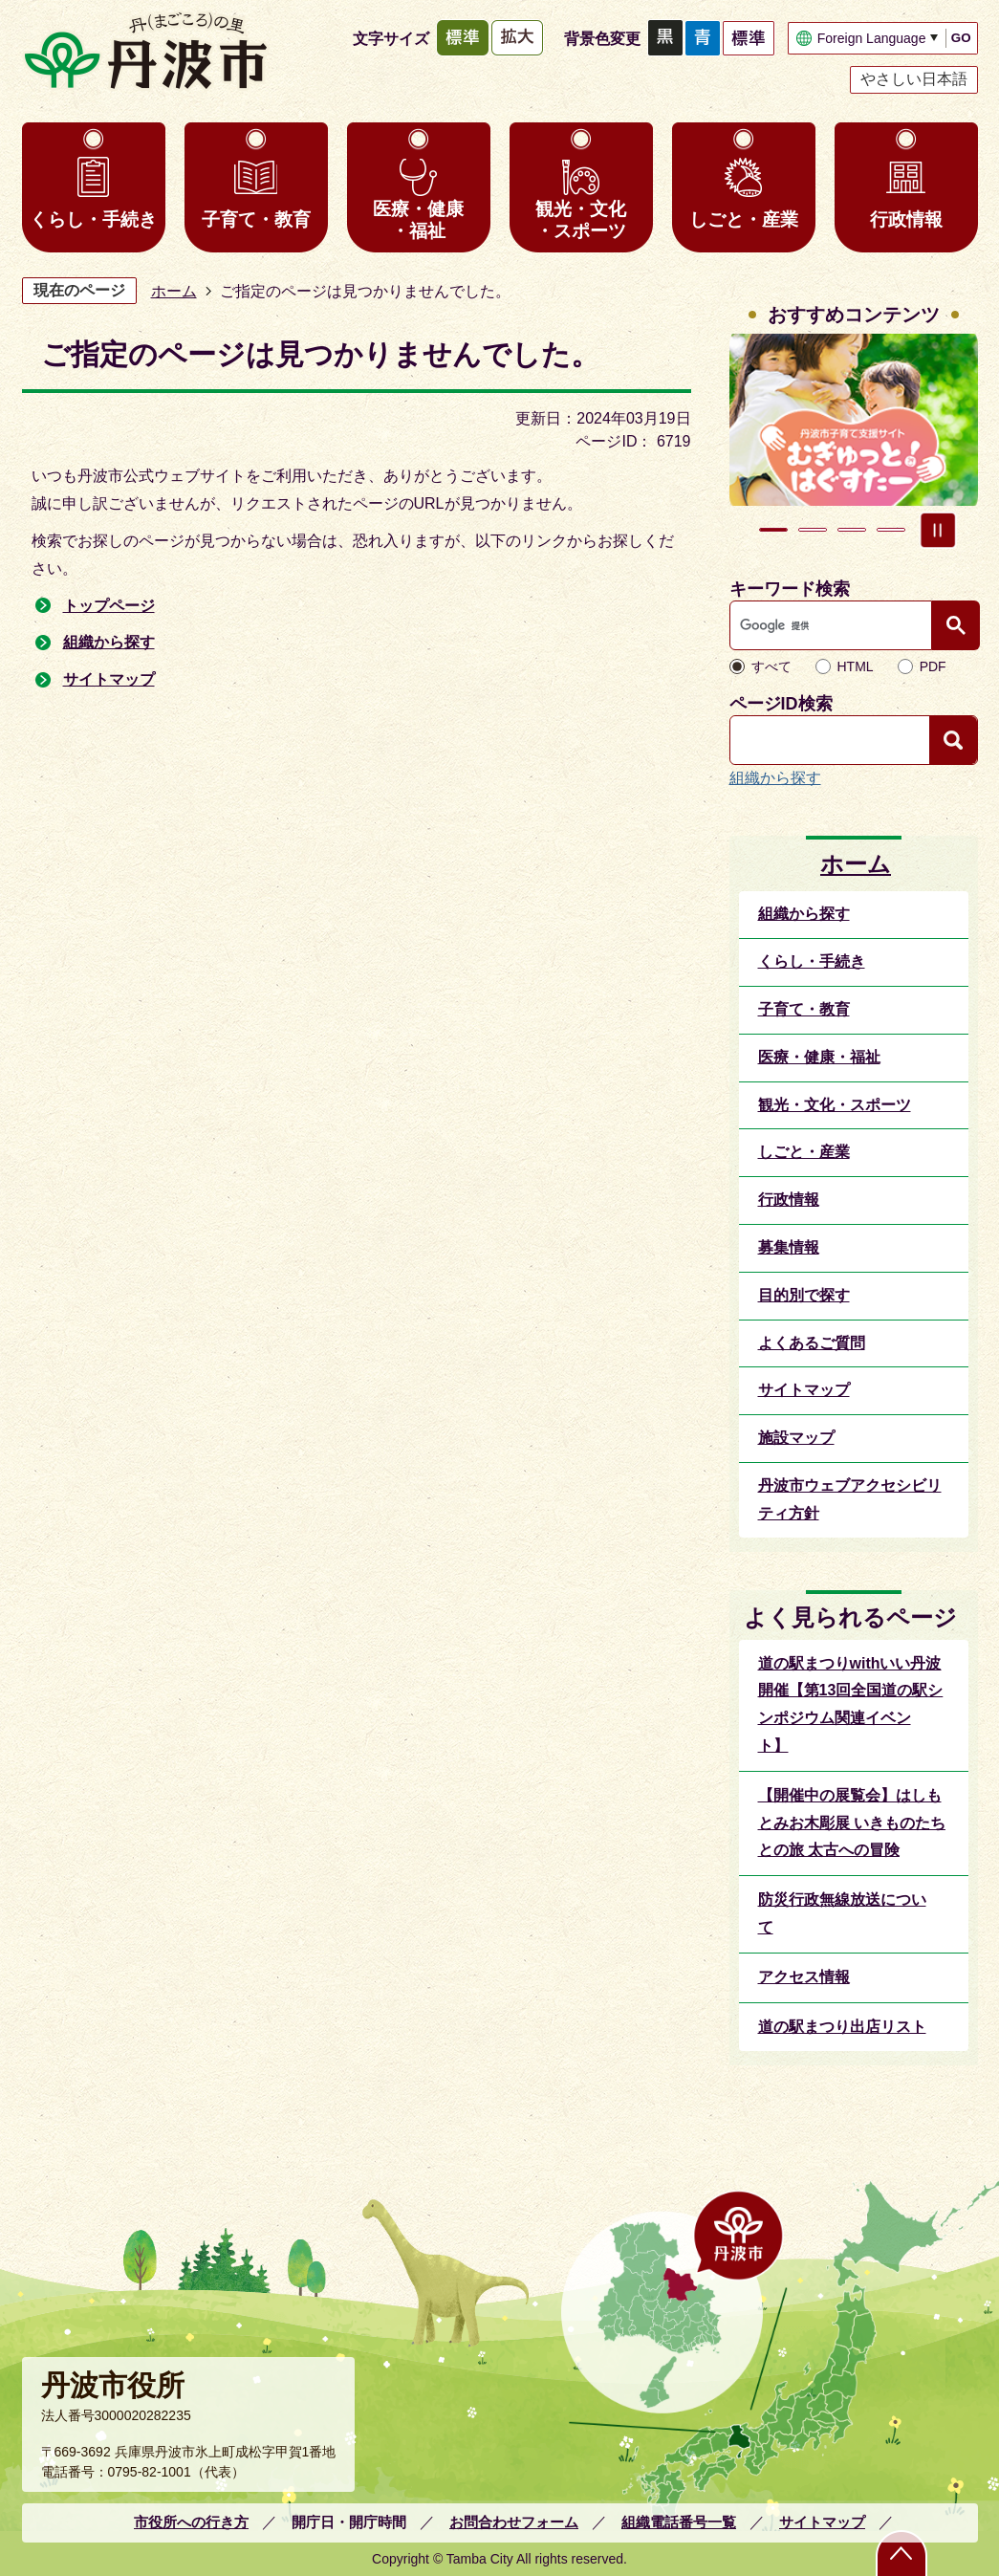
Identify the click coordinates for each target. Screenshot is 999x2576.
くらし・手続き (93, 219)
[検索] (835, 625)
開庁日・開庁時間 (349, 2522)
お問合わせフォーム (513, 2522)
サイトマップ (109, 679)
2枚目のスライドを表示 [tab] (812, 530)
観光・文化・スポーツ (580, 220)
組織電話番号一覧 (678, 2522)
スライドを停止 (938, 530)
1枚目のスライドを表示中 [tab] (773, 530)
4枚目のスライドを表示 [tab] (891, 530)
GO (961, 38)
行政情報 (906, 219)
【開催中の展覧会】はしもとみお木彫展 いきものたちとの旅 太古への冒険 (851, 1823)
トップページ (109, 606)
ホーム (174, 291)
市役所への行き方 (191, 2522)
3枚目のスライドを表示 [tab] (851, 530)
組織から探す (109, 642)
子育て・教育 (256, 219)
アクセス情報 (804, 1977)
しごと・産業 (743, 219)
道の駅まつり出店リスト (842, 2027)
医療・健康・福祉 (418, 220)
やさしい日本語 (913, 79)
